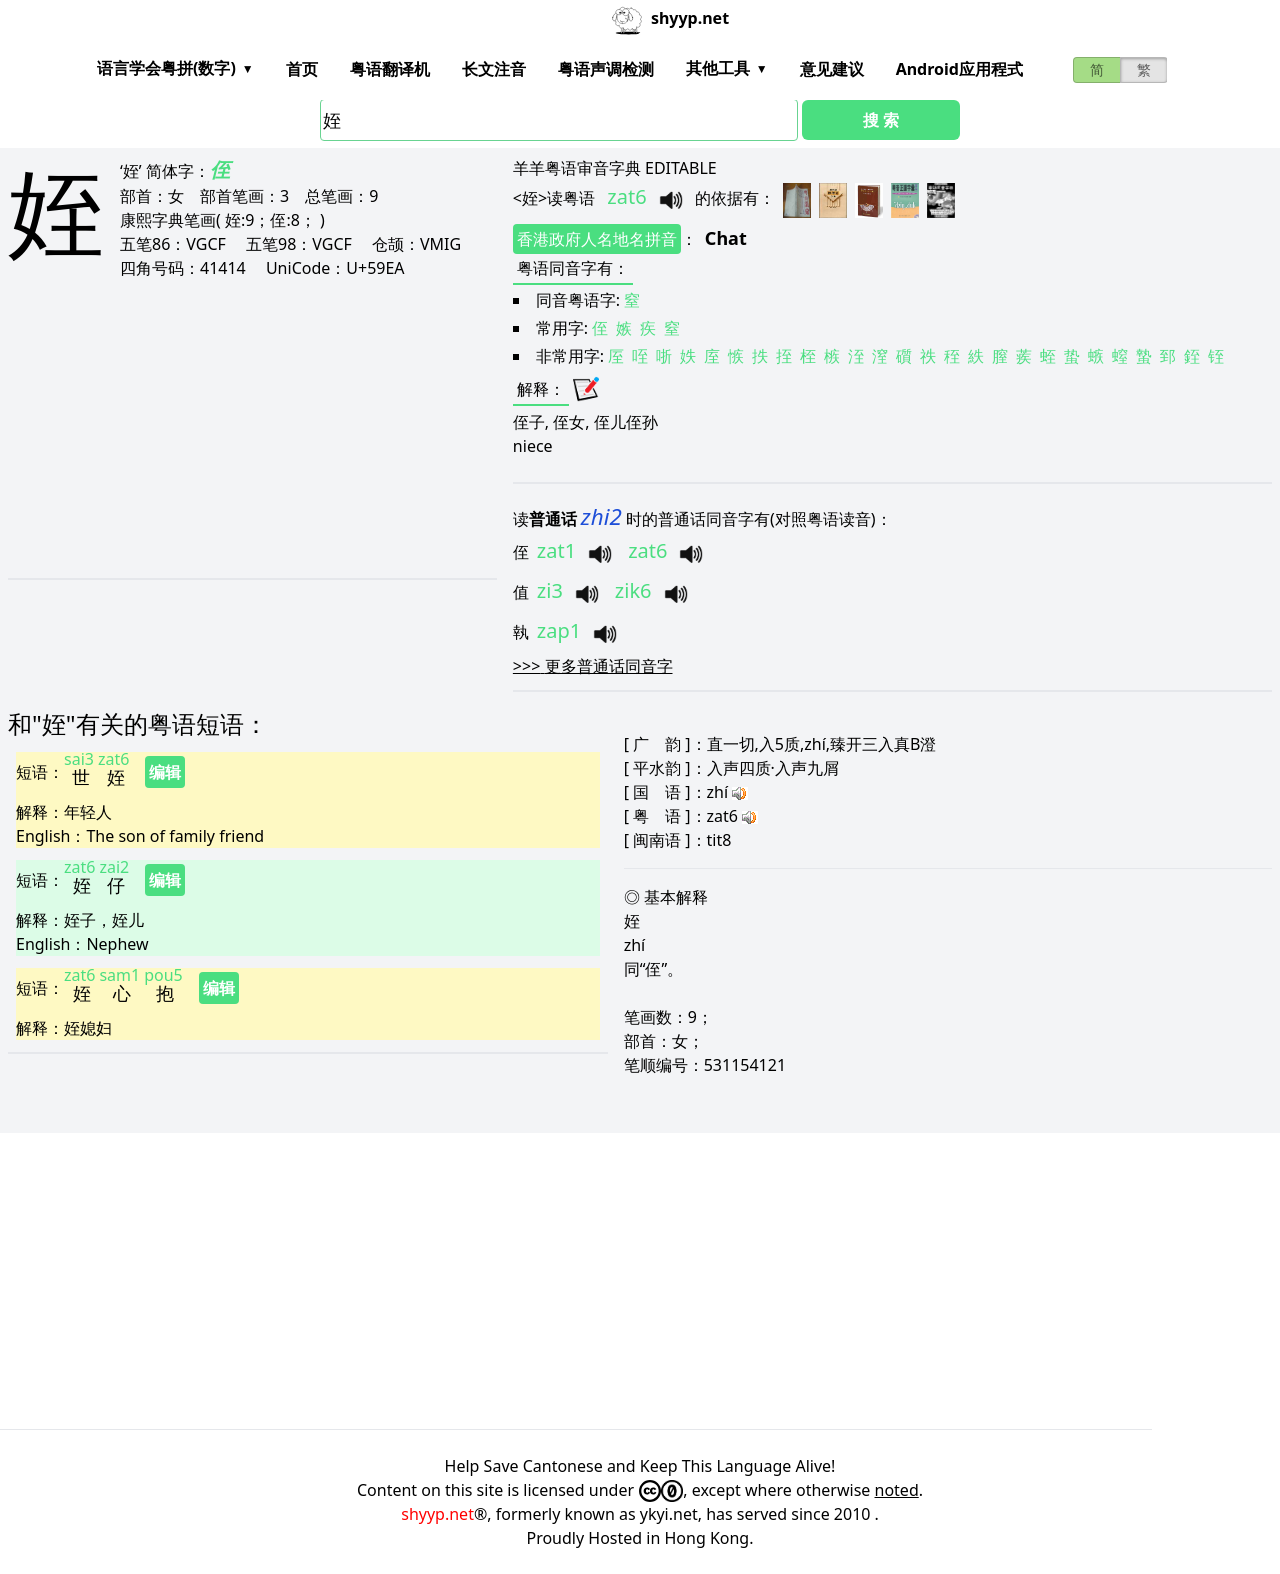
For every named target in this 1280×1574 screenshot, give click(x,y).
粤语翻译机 (390, 69)
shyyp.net (437, 1514)
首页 (302, 69)
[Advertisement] (230, 428)
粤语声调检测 (606, 69)
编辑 (165, 772)
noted (897, 1490)
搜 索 (881, 120)
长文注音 (494, 69)
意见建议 (832, 69)
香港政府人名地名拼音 (597, 239)
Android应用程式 (959, 69)
